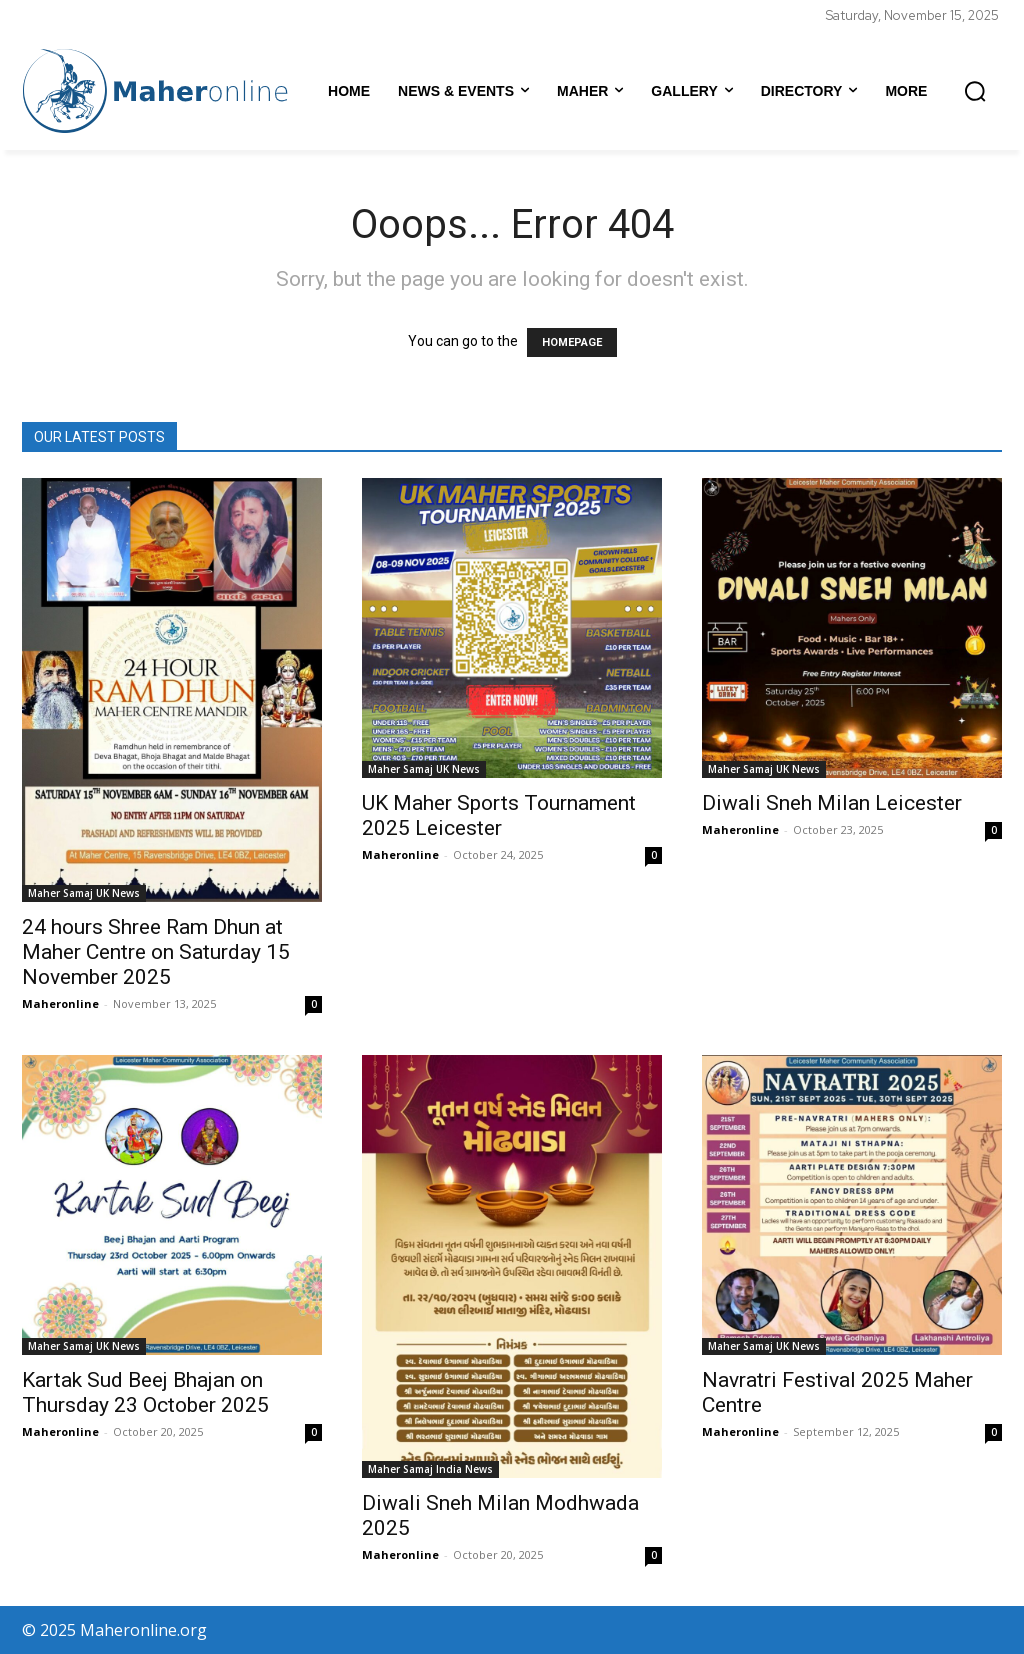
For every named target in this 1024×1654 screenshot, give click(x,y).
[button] (975, 91)
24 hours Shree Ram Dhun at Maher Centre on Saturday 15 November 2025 (156, 952)
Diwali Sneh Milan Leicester (832, 803)
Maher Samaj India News (430, 1469)
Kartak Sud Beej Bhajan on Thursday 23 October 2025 (145, 1392)
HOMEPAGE (572, 342)
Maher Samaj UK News (84, 893)
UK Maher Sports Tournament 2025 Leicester (499, 815)
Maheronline (60, 1003)
